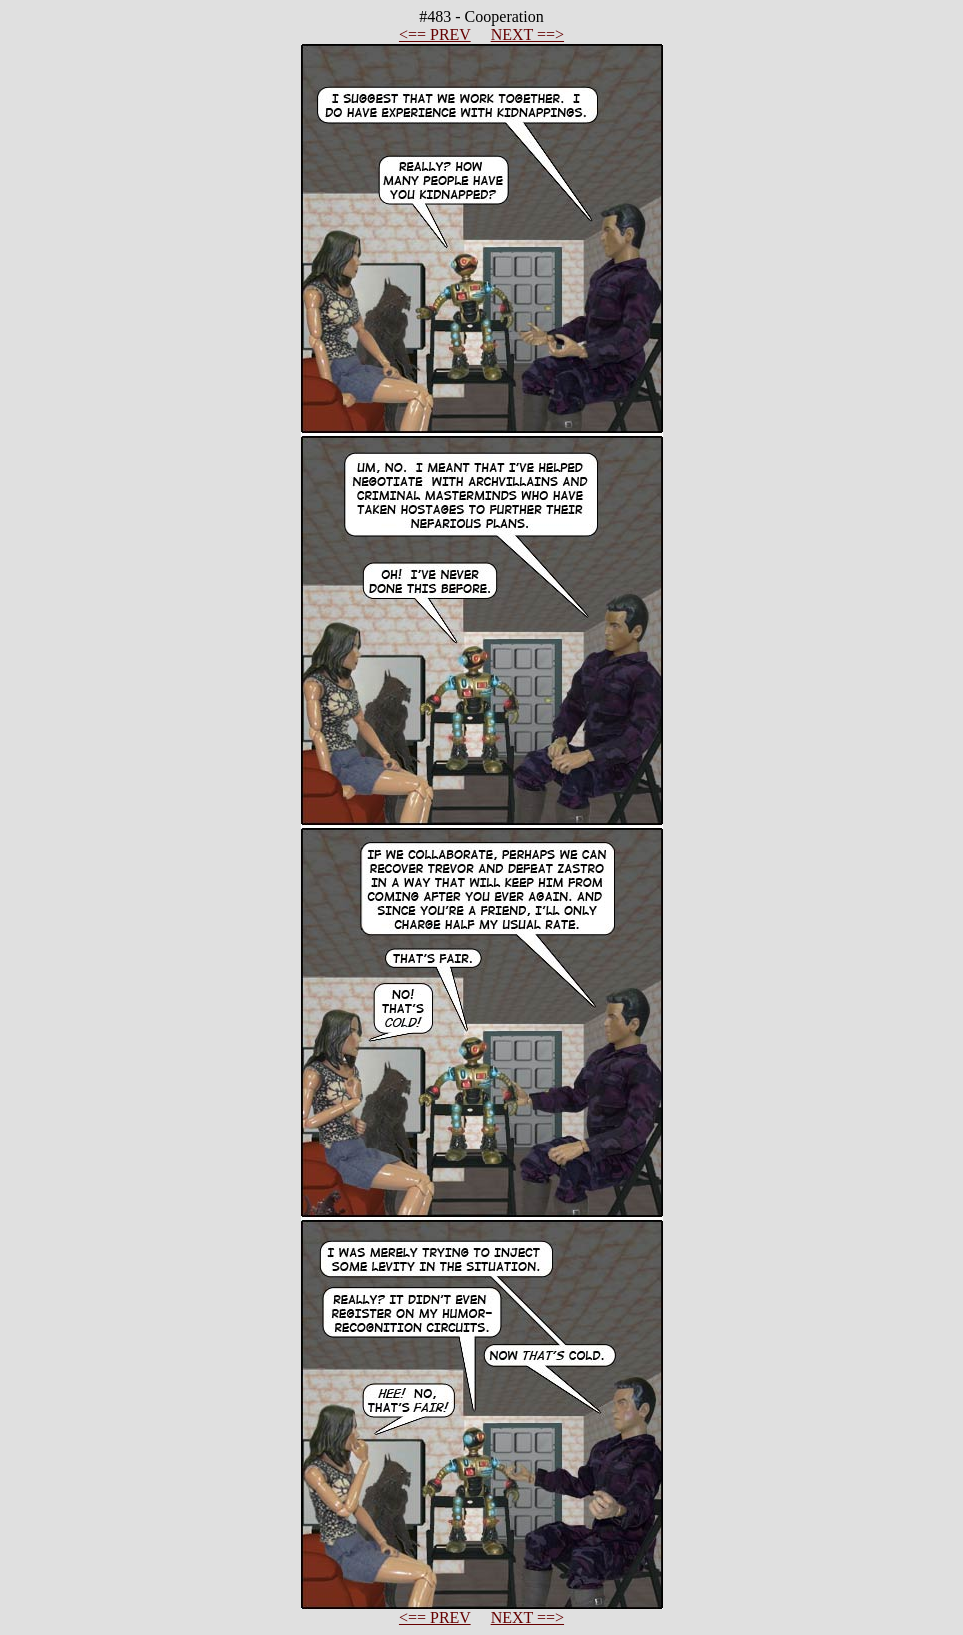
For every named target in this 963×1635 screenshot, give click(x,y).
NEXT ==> (527, 34)
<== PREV (435, 34)
